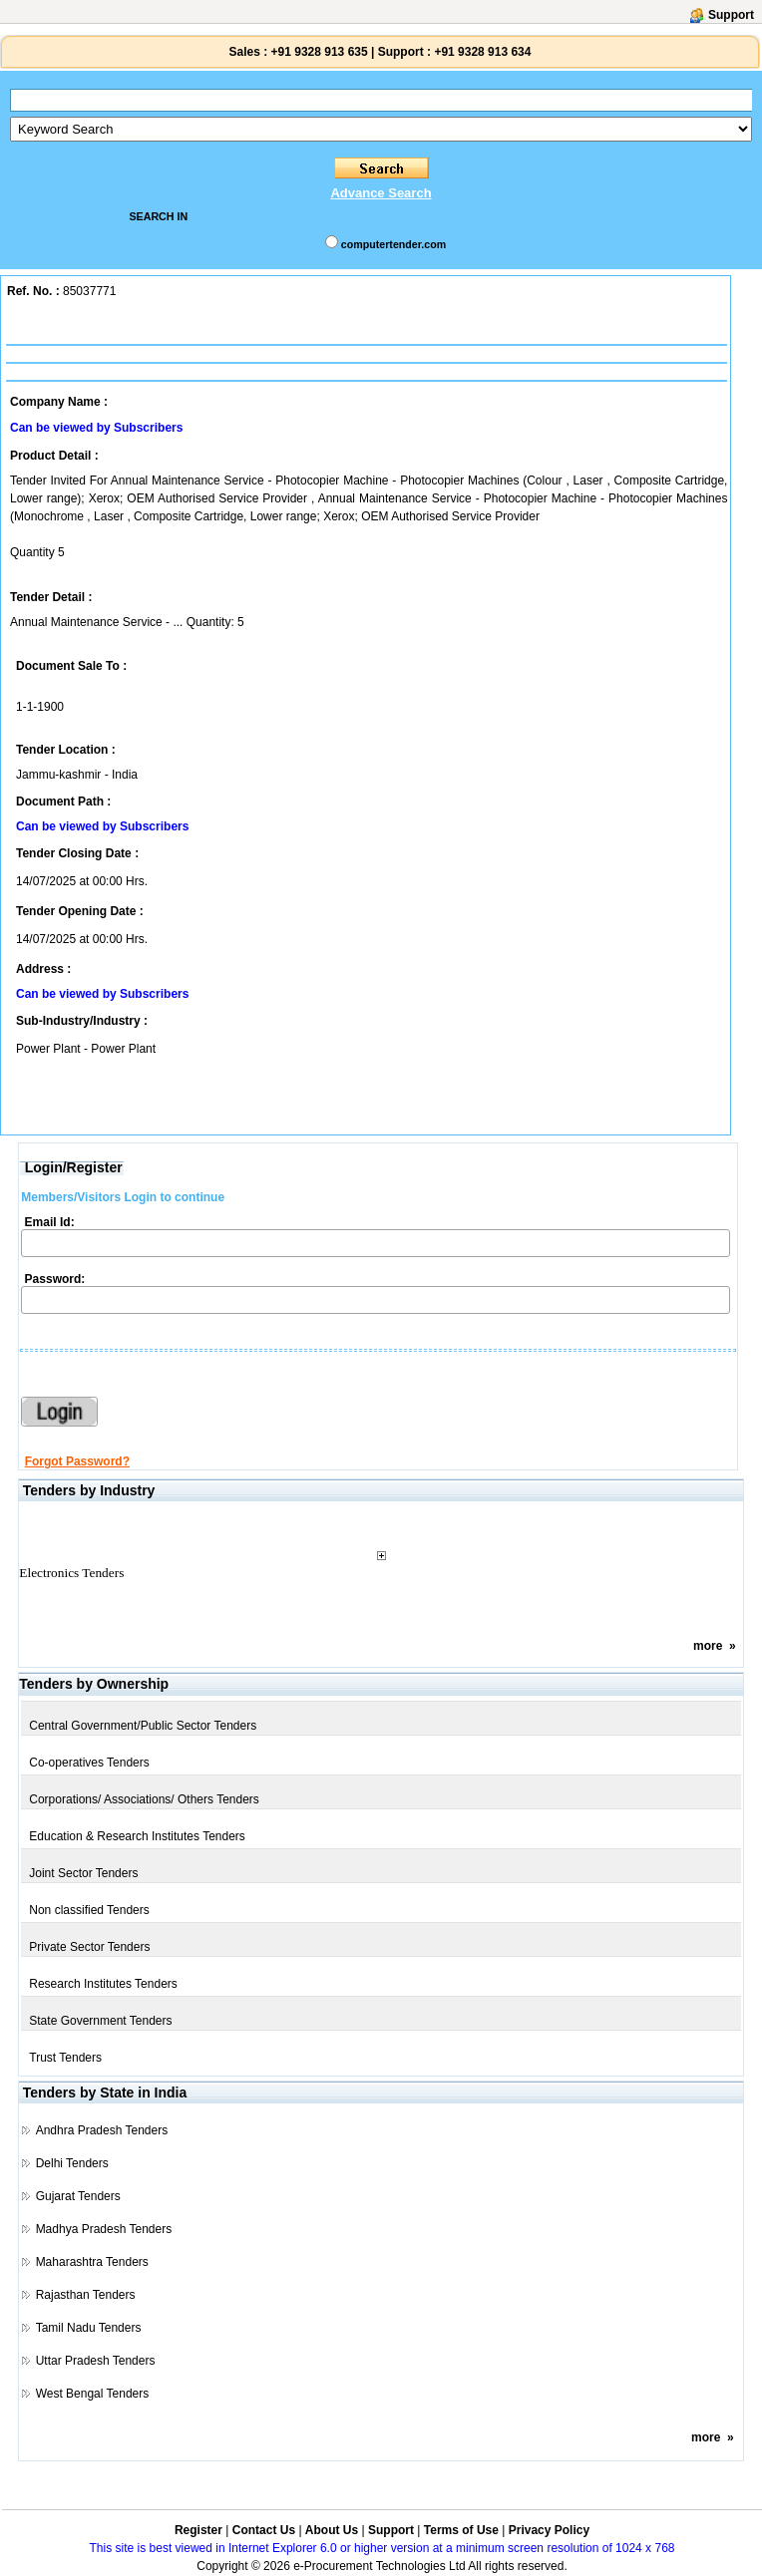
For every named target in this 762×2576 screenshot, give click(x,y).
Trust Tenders (65, 2058)
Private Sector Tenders (89, 1947)
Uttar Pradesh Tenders (96, 2361)
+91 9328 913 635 (317, 52)
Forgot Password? (77, 1461)
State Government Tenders (100, 2021)
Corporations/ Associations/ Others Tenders (144, 1799)
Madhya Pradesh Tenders (104, 2229)
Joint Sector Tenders (83, 1873)
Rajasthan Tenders (86, 2295)
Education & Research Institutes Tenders (137, 1836)
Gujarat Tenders (78, 2196)
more (707, 1646)
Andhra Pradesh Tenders (102, 2130)
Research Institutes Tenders (103, 1984)
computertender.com (393, 244)
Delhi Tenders (72, 2163)
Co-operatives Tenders (89, 1763)
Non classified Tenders (89, 1910)
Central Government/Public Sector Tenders (142, 1726)
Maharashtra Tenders (92, 2262)
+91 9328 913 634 (482, 52)
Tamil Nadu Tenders (89, 2328)
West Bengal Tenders (93, 2394)
